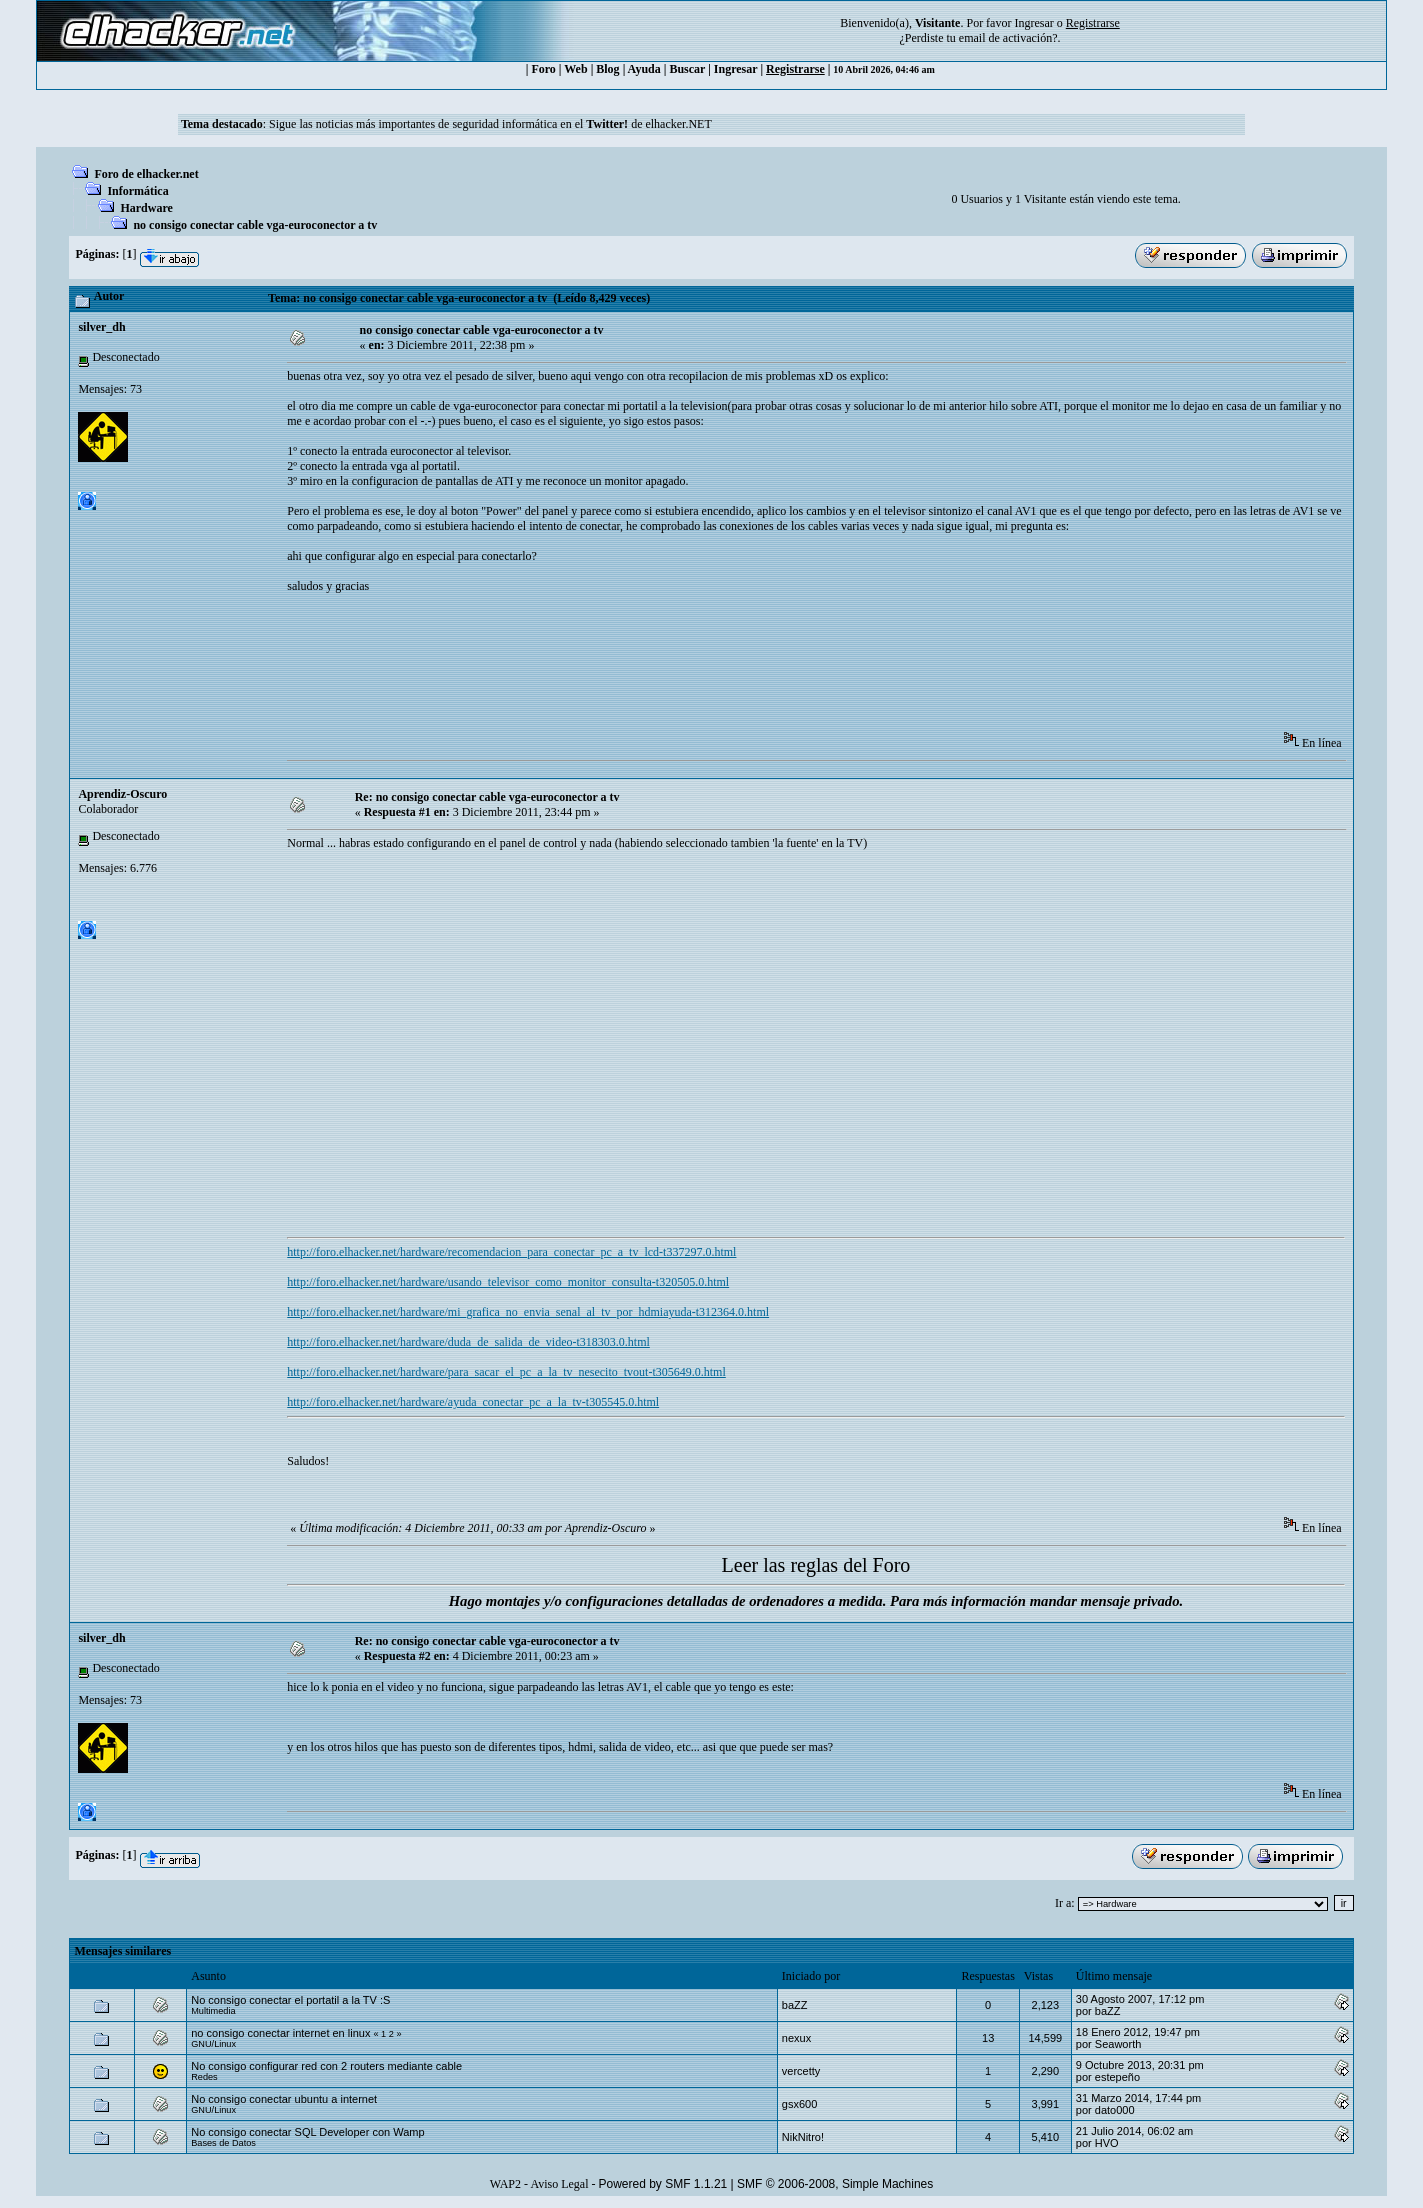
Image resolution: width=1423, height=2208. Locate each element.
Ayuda (644, 69)
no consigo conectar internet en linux (280, 2033)
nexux (796, 2038)
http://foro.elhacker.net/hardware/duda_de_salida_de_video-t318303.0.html (468, 1342)
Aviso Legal (559, 2184)
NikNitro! (803, 2137)
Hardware (146, 208)
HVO (1107, 2143)
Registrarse (795, 69)
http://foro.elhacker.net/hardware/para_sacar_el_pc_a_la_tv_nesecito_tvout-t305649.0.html (506, 1372)
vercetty (801, 2071)
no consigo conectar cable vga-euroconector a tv (255, 225)
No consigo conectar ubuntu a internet (284, 2099)
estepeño (1117, 2077)
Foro (543, 69)
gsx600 (799, 2104)
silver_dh (101, 327)
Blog (607, 69)
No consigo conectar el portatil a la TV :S (290, 2000)
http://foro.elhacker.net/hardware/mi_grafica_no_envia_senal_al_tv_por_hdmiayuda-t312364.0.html (528, 1312)
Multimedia (213, 2011)
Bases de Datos (223, 2143)
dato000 (1115, 2110)
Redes (204, 2077)
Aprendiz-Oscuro (122, 794)
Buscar (687, 69)
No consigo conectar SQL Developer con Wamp (307, 2132)
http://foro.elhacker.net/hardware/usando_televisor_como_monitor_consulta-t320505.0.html (508, 1282)
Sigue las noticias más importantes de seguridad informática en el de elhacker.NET (490, 124)
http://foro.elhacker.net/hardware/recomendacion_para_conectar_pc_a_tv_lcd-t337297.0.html (511, 1252)
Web (575, 69)
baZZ (795, 2005)
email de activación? (1008, 38)
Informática (137, 191)
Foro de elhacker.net (146, 174)
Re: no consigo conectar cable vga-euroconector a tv (487, 797)
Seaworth (1118, 2044)
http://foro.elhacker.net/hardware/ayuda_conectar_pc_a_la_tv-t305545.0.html (473, 1402)
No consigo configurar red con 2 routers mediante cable (326, 2066)
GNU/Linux (213, 2044)
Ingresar (1033, 23)
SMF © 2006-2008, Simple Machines (835, 2184)
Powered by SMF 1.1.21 (663, 2184)
